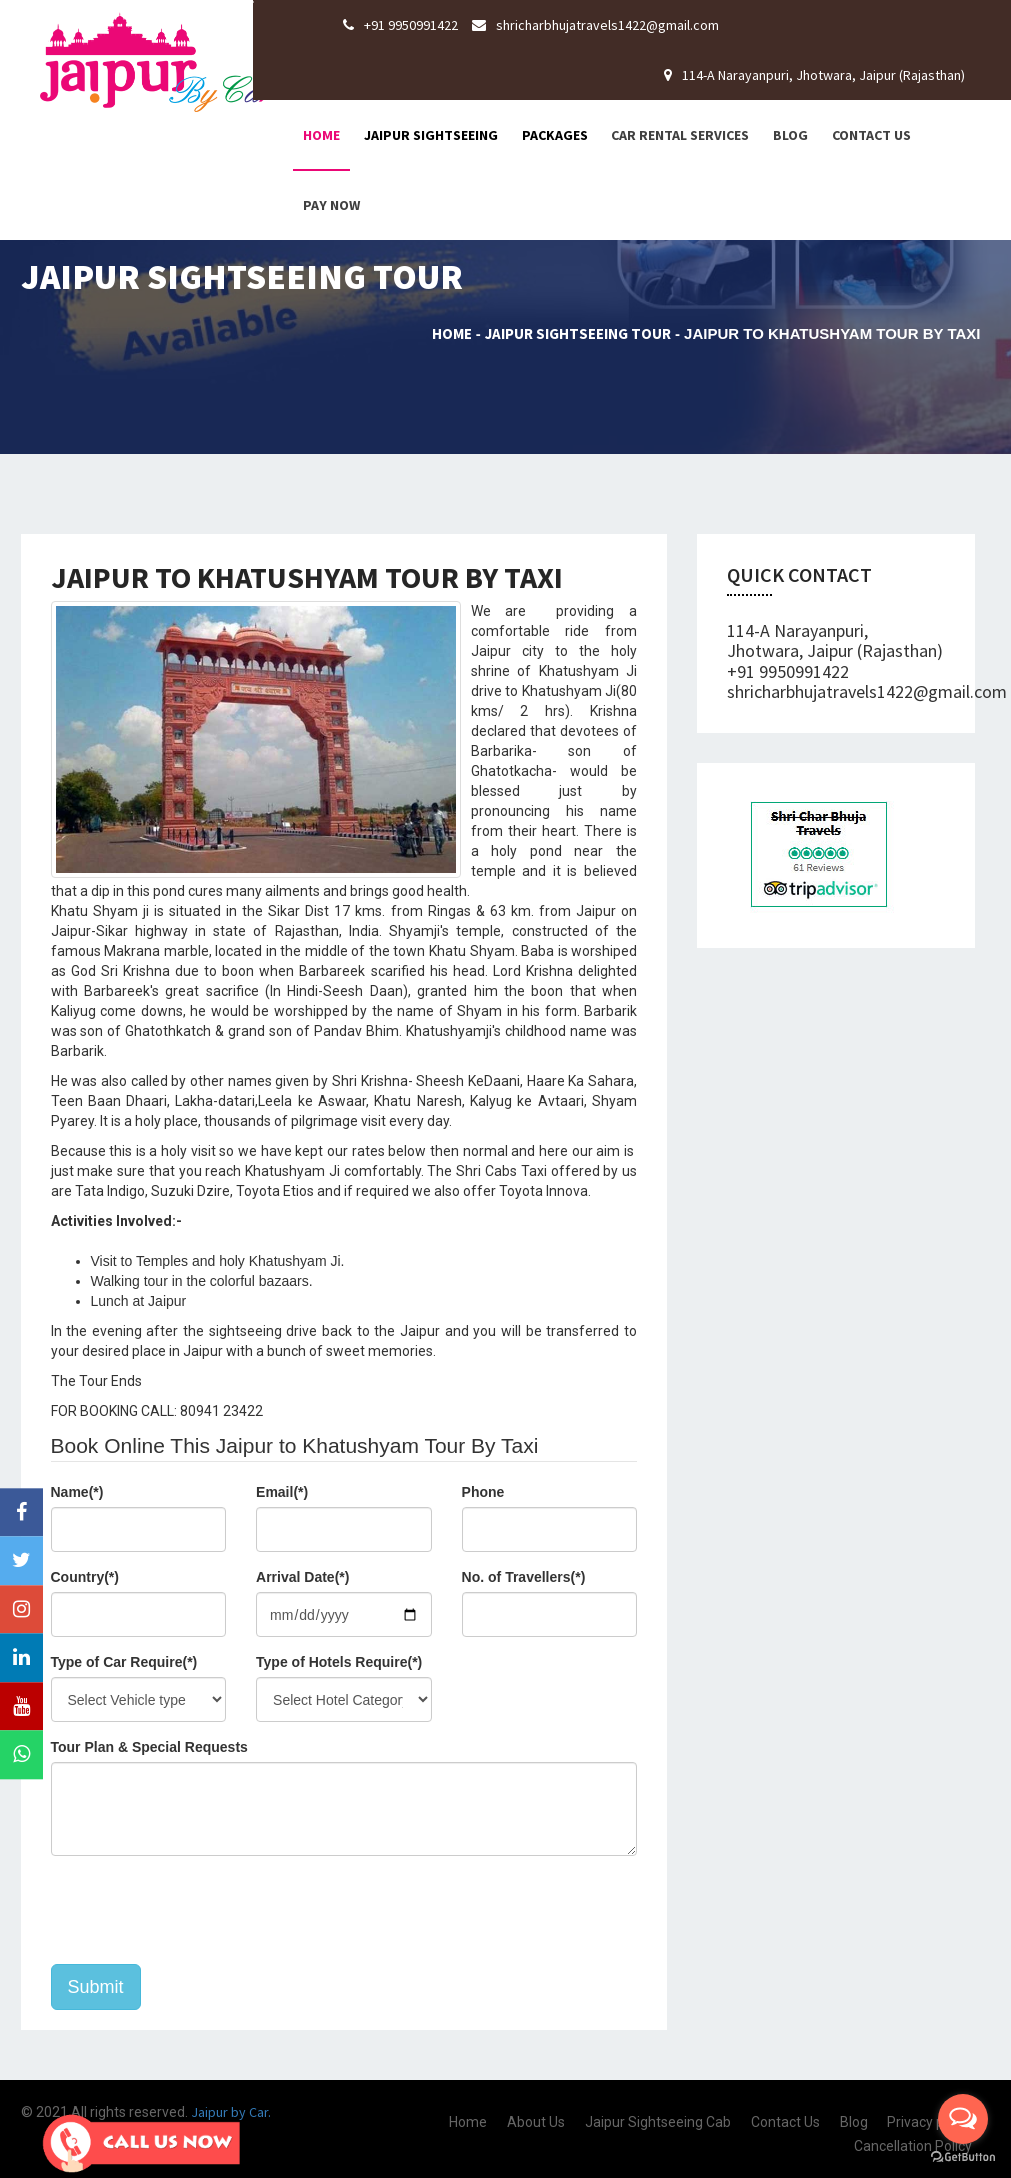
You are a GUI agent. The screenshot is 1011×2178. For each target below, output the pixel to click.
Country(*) (85, 1577)
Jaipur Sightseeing (431, 135)
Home (321, 135)
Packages (555, 135)
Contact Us (871, 135)
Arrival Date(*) (302, 1577)
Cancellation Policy (913, 2146)
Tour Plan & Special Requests (149, 1747)
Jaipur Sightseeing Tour (578, 333)
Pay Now (331, 205)
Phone (483, 1492)
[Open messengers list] (963, 2119)
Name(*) (77, 1492)
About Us (536, 2122)
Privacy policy (929, 2122)
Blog (790, 135)
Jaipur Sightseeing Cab (658, 2122)
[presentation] (203, 1910)
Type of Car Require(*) (124, 1662)
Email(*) (282, 1492)
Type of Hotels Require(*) (339, 1662)
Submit (96, 1987)
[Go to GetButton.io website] (963, 2157)
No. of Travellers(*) (524, 1577)
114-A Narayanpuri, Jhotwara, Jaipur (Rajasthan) (814, 75)
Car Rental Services (680, 135)
